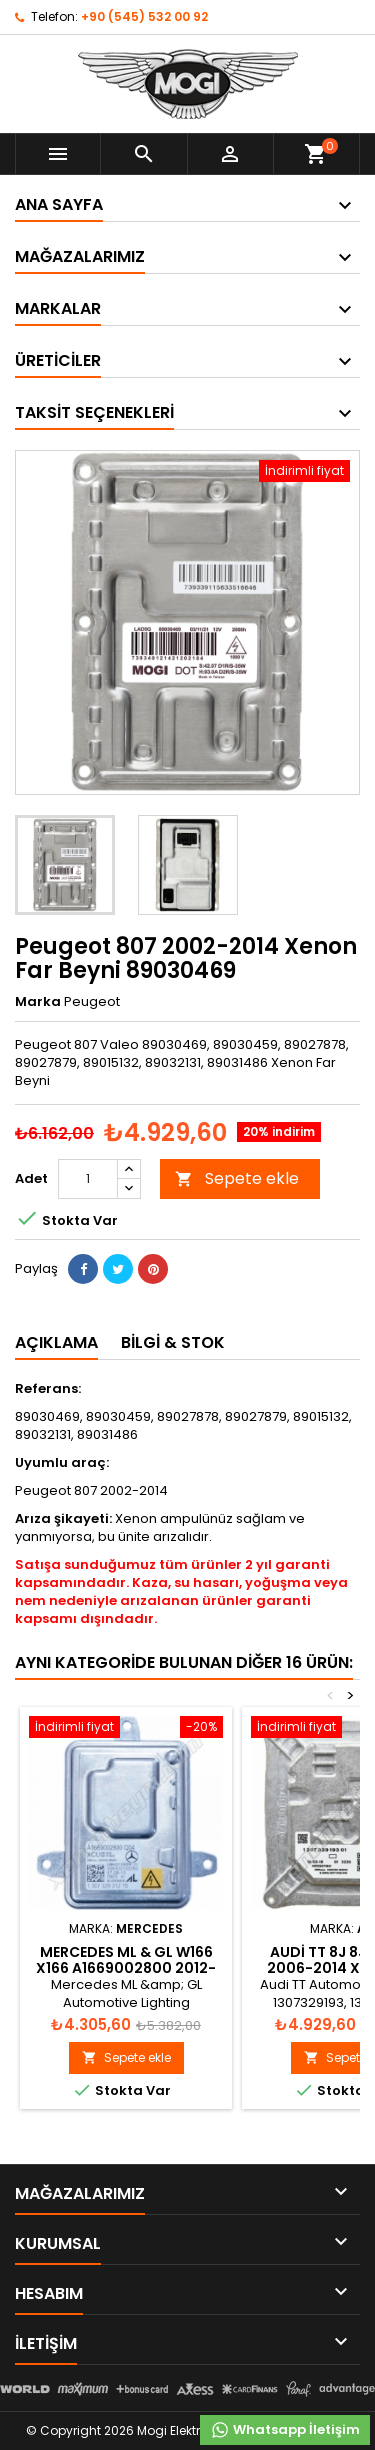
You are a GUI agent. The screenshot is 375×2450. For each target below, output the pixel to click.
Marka (38, 1002)
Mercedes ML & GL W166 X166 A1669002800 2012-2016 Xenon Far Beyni (126, 1968)
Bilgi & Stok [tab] (173, 1342)
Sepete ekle (237, 1178)
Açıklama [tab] (56, 1342)
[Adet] (88, 1179)
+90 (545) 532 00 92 (144, 16)
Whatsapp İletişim (285, 2430)
